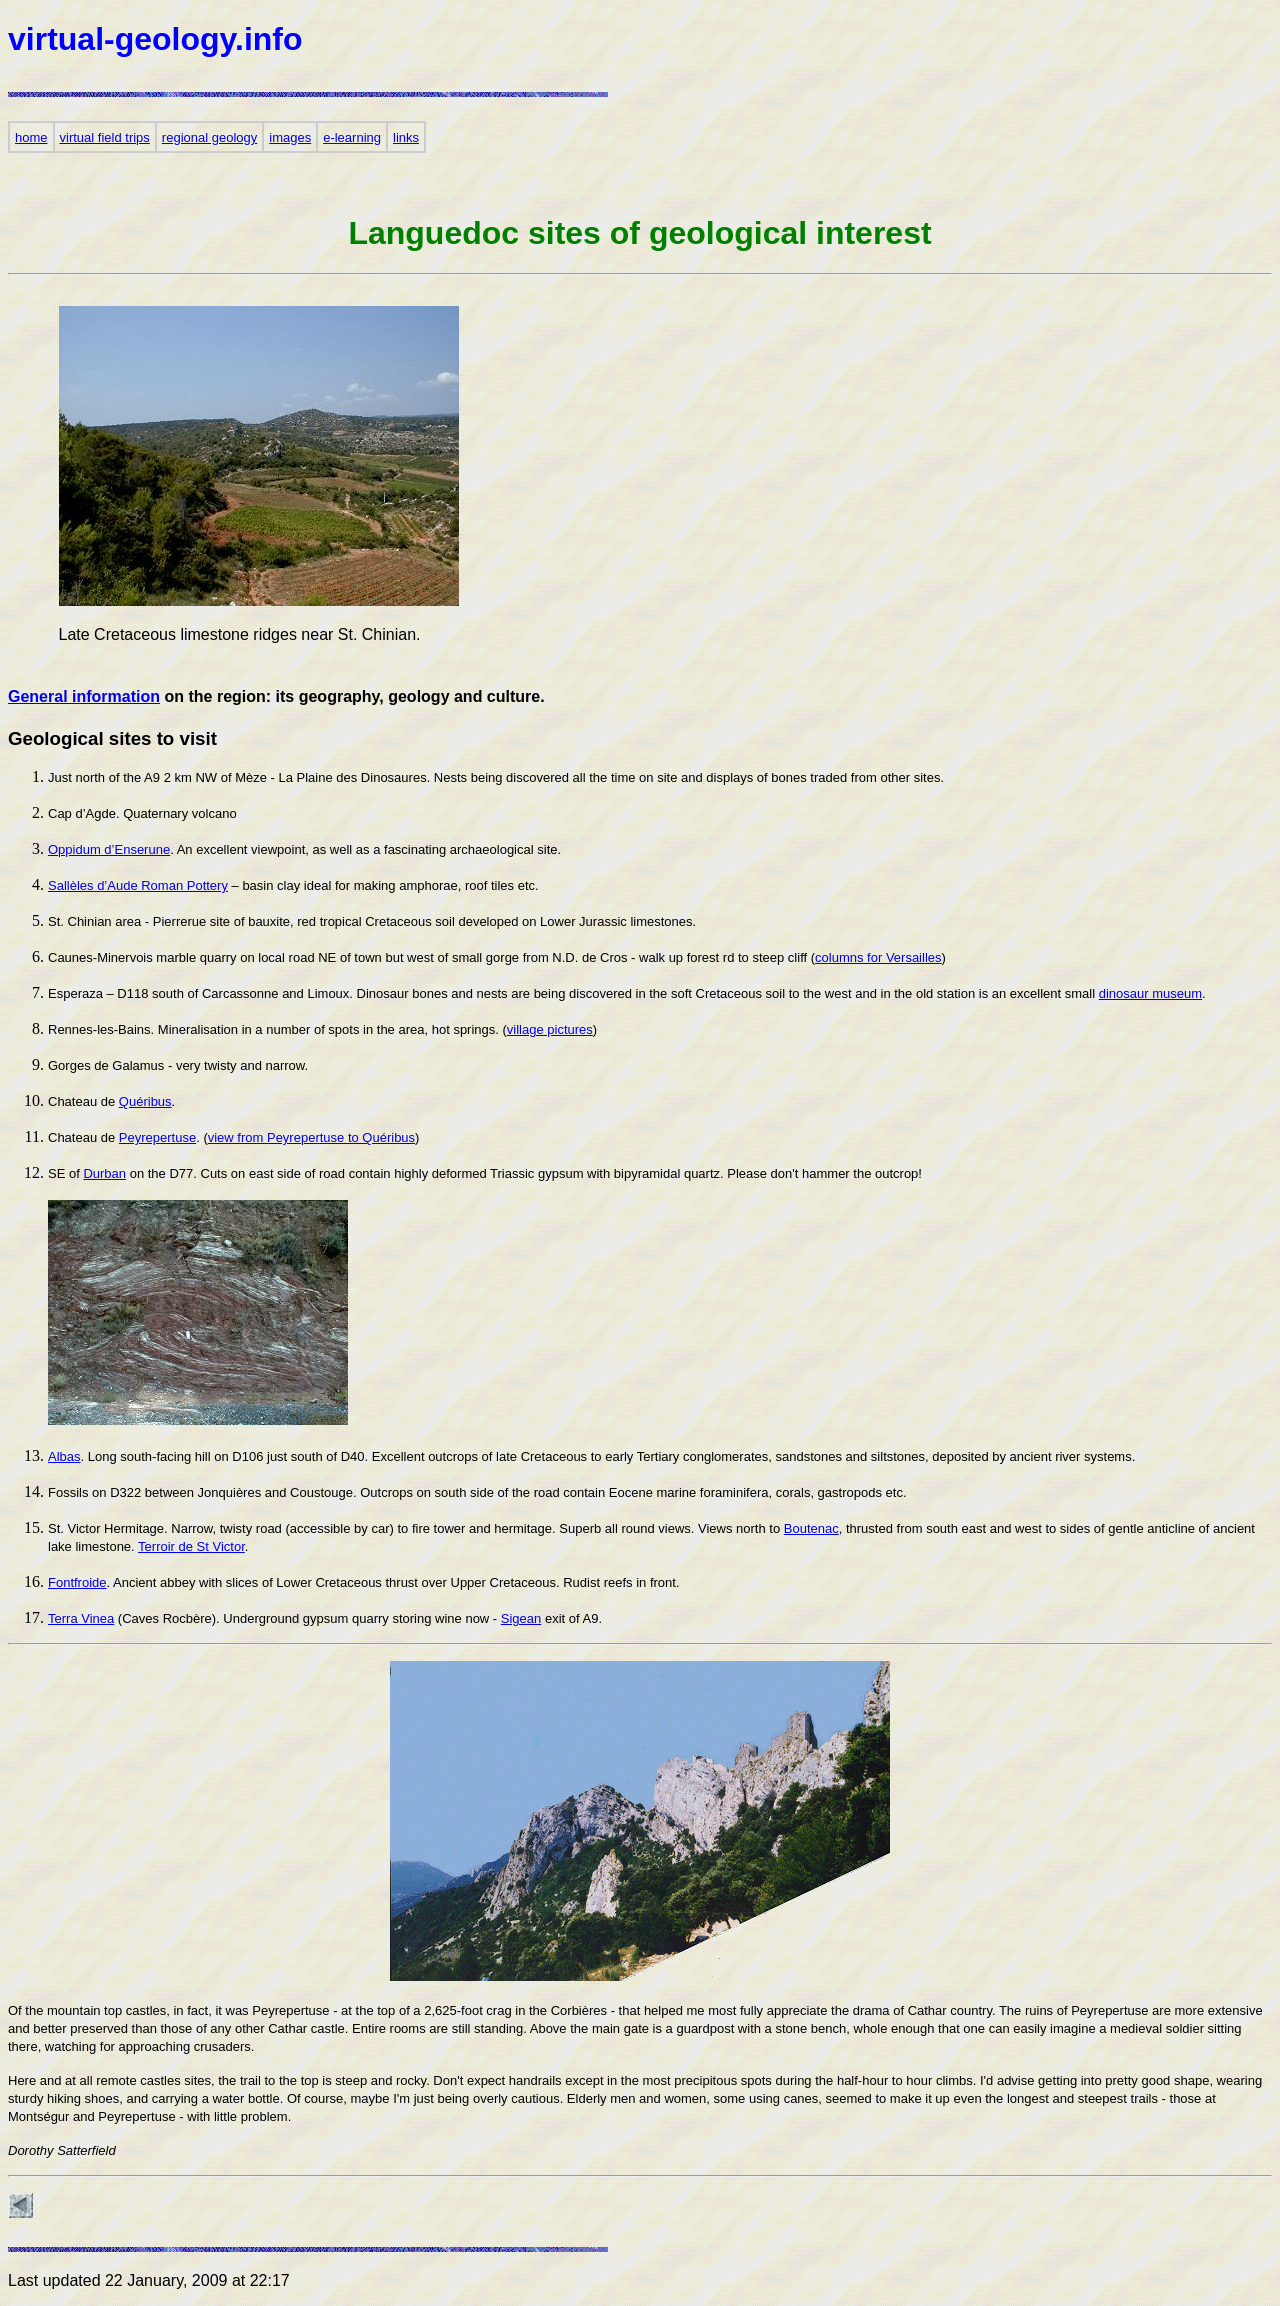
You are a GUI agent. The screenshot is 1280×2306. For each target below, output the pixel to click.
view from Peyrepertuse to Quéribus (311, 1137)
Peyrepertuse (157, 1137)
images (290, 137)
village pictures (550, 1029)
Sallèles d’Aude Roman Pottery (138, 885)
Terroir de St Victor (191, 1546)
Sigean (521, 1618)
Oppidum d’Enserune (109, 849)
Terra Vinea (81, 1618)
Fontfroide (77, 1582)
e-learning (352, 137)
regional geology (209, 137)
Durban (104, 1173)
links (406, 137)
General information (84, 696)
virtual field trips (105, 137)
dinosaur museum (1150, 993)
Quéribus (145, 1101)
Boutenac (811, 1528)
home (31, 137)
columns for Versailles (878, 957)
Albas (64, 1456)
